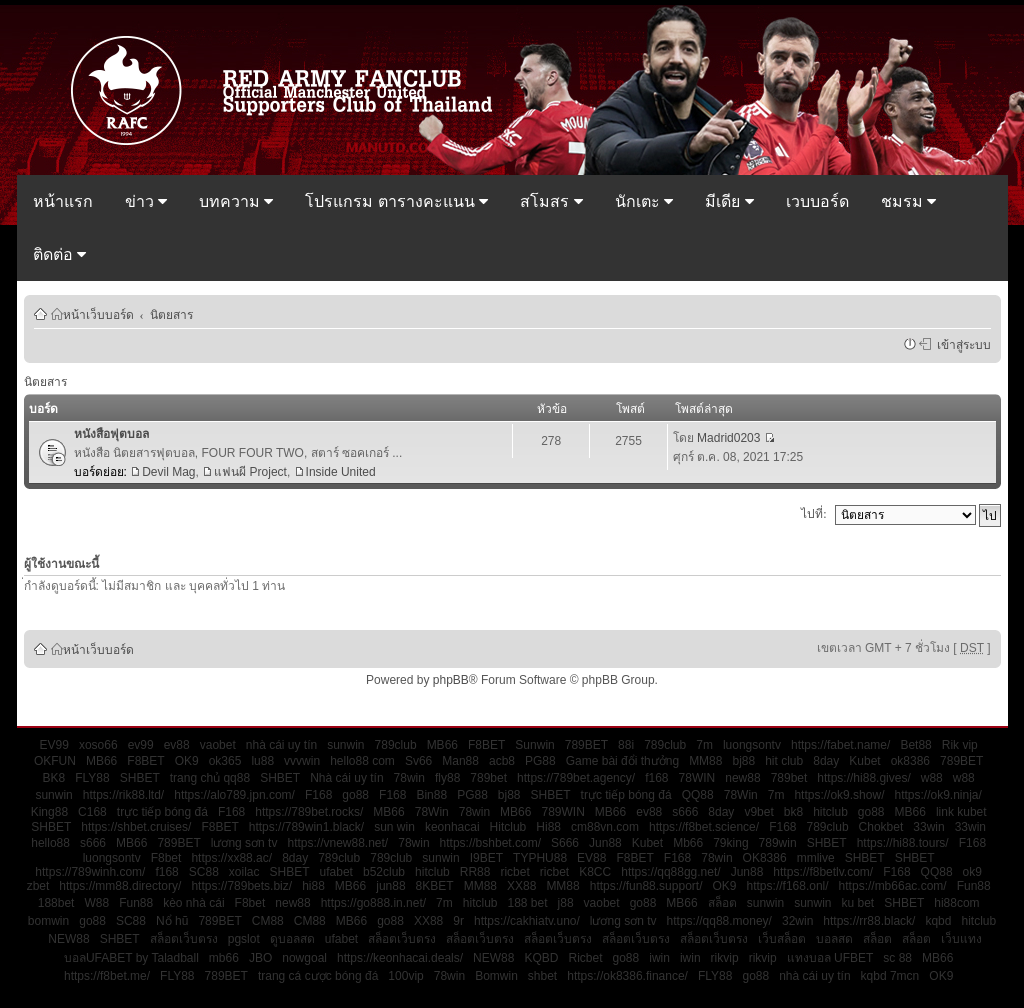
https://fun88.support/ (646, 886)
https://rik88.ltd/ (123, 795)
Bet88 (915, 745)
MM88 (705, 761)
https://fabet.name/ (840, 745)
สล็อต (722, 903)
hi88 (313, 886)
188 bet (528, 903)
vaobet (218, 745)
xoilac (244, 872)
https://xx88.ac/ (231, 858)
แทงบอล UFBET (830, 958)
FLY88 (92, 778)
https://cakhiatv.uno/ (527, 921)
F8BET (486, 745)
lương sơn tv (244, 843)
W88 (96, 903)
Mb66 (688, 843)
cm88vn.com (605, 827)
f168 (656, 778)
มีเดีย (729, 201)
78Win (741, 795)
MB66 (442, 745)
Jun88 (605, 843)
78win (409, 778)
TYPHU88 (540, 858)
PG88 (540, 761)
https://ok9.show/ (839, 795)
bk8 (793, 812)
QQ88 (698, 795)
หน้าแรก (63, 201)
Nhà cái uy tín (346, 778)
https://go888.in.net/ (373, 903)
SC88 (204, 872)
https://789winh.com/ (90, 872)
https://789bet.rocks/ (309, 812)
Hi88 (548, 827)
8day (826, 761)
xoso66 (98, 745)
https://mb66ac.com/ (893, 886)
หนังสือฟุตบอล (111, 434)
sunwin (345, 745)
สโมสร (551, 201)
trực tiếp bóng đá (626, 795)
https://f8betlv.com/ (823, 872)
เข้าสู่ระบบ (961, 344)
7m (704, 745)
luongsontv (752, 745)
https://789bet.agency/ (576, 778)
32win (797, 921)
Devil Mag (168, 472)
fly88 (447, 778)
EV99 (54, 745)
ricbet (514, 872)
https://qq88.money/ (719, 921)
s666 (685, 812)
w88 (932, 778)
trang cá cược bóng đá (318, 976)
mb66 (224, 958)
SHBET (140, 778)
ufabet (336, 872)
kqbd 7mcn (890, 976)
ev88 (177, 745)
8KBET (435, 886)
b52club (384, 872)
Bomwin (496, 976)
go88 (355, 795)
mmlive (816, 858)
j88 (566, 903)
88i (626, 745)
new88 (742, 778)
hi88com (956, 903)
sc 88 (897, 958)
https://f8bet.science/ (704, 827)
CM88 (268, 921)
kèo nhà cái (193, 903)
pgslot (244, 939)
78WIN (697, 778)
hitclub (830, 812)
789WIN (562, 812)
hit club (784, 761)
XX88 (521, 886)
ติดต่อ (59, 254)
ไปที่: (813, 514)
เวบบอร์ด (817, 201)
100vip (405, 976)
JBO (260, 958)
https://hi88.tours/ (903, 843)
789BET (586, 745)
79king (730, 843)
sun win (394, 827)
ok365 (225, 761)
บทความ (236, 201)
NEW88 (68, 939)
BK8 (54, 778)
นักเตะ (644, 201)
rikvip (725, 958)
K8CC (595, 872)
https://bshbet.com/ (490, 843)
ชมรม (908, 201)
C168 (92, 812)
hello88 (50, 843)
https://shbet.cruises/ (136, 827)
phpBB (451, 680)
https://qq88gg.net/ (670, 872)
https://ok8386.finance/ (627, 976)
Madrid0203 (728, 438)
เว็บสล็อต (782, 939)
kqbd (938, 921)
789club (396, 745)
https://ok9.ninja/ (937, 795)
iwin (659, 958)
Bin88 (431, 795)
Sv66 (418, 761)
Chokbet (881, 827)
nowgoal (304, 958)
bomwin (48, 921)
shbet (542, 976)
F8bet (166, 858)
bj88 (743, 761)
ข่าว (146, 201)
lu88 (262, 761)
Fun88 (974, 886)
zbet (38, 886)
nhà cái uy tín (281, 745)
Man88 (460, 761)
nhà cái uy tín (814, 976)
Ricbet (585, 958)
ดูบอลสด (292, 939)
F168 (318, 795)
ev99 (141, 745)
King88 (49, 812)
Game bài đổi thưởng (622, 761)
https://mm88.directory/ (120, 886)
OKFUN (55, 761)
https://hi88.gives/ (863, 778)
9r (458, 921)
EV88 (591, 858)
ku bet (858, 903)
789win (778, 843)
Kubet (864, 761)
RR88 (475, 872)
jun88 (390, 886)
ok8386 (910, 761)
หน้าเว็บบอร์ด (98, 314)
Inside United (341, 472)
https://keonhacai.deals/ (400, 958)
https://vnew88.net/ (337, 843)
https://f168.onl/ (788, 886)
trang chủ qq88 (210, 778)
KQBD (541, 958)
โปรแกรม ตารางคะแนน (396, 201)
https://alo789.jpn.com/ (234, 795)
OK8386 (765, 858)
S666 (565, 843)
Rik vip (960, 745)
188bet (56, 903)
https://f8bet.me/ (107, 976)
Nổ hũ (172, 921)
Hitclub (508, 827)
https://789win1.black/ (306, 827)
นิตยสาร (171, 314)
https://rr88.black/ (869, 921)
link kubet (961, 812)
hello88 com (362, 761)
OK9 (187, 761)
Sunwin (534, 745)
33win (928, 827)
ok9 (972, 872)
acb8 (502, 761)
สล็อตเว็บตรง (184, 939)
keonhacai (452, 827)
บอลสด (834, 939)
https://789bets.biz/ (241, 886)
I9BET (486, 858)
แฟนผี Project (250, 472)
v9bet (758, 812)
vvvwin (302, 761)
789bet (488, 778)
